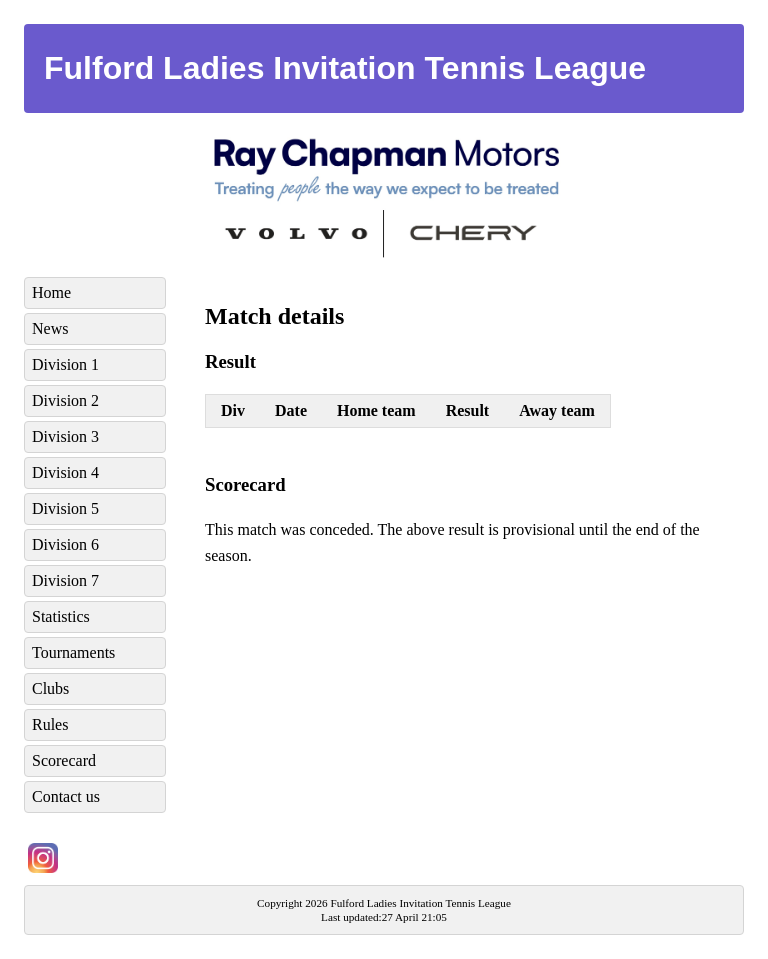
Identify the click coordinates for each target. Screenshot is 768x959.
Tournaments (73, 652)
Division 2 (65, 400)
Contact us (66, 796)
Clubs (50, 688)
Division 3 (65, 436)
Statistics (61, 616)
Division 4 (65, 472)
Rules (50, 724)
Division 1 (65, 364)
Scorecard (64, 760)
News (50, 328)
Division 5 (65, 508)
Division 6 (65, 544)
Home (51, 292)
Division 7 (65, 580)
